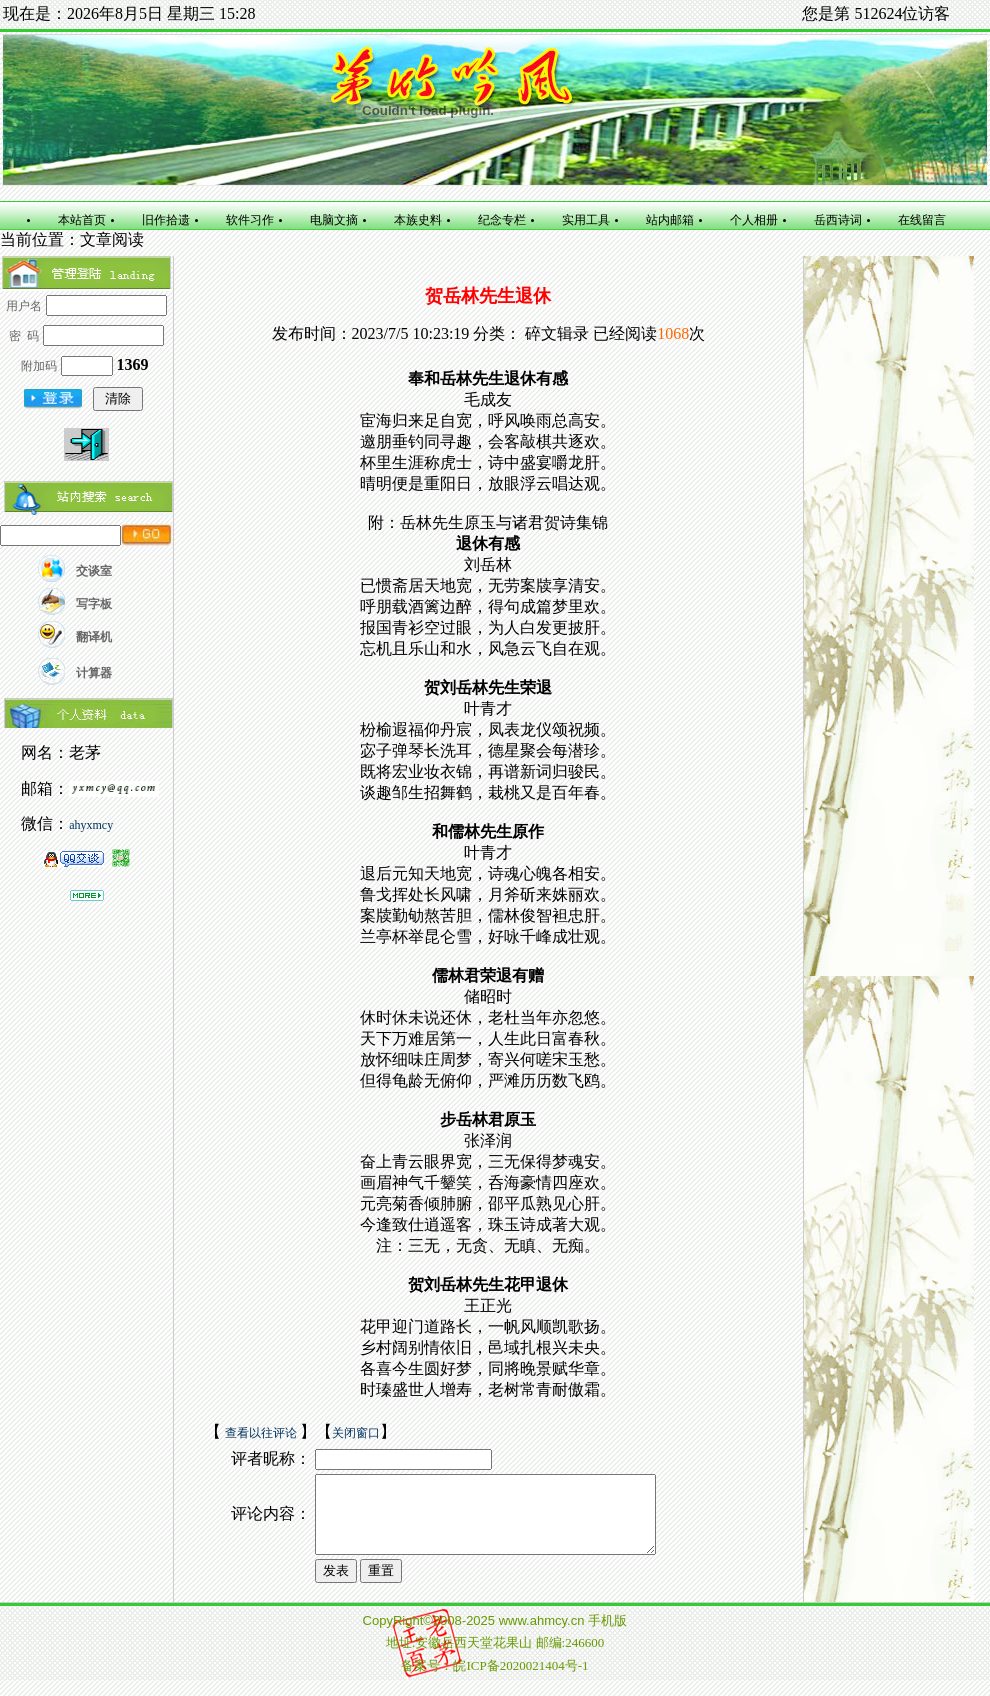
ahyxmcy (91, 825)
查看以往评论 (262, 1433)
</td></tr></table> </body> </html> (495, 1657)
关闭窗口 (356, 1433)
